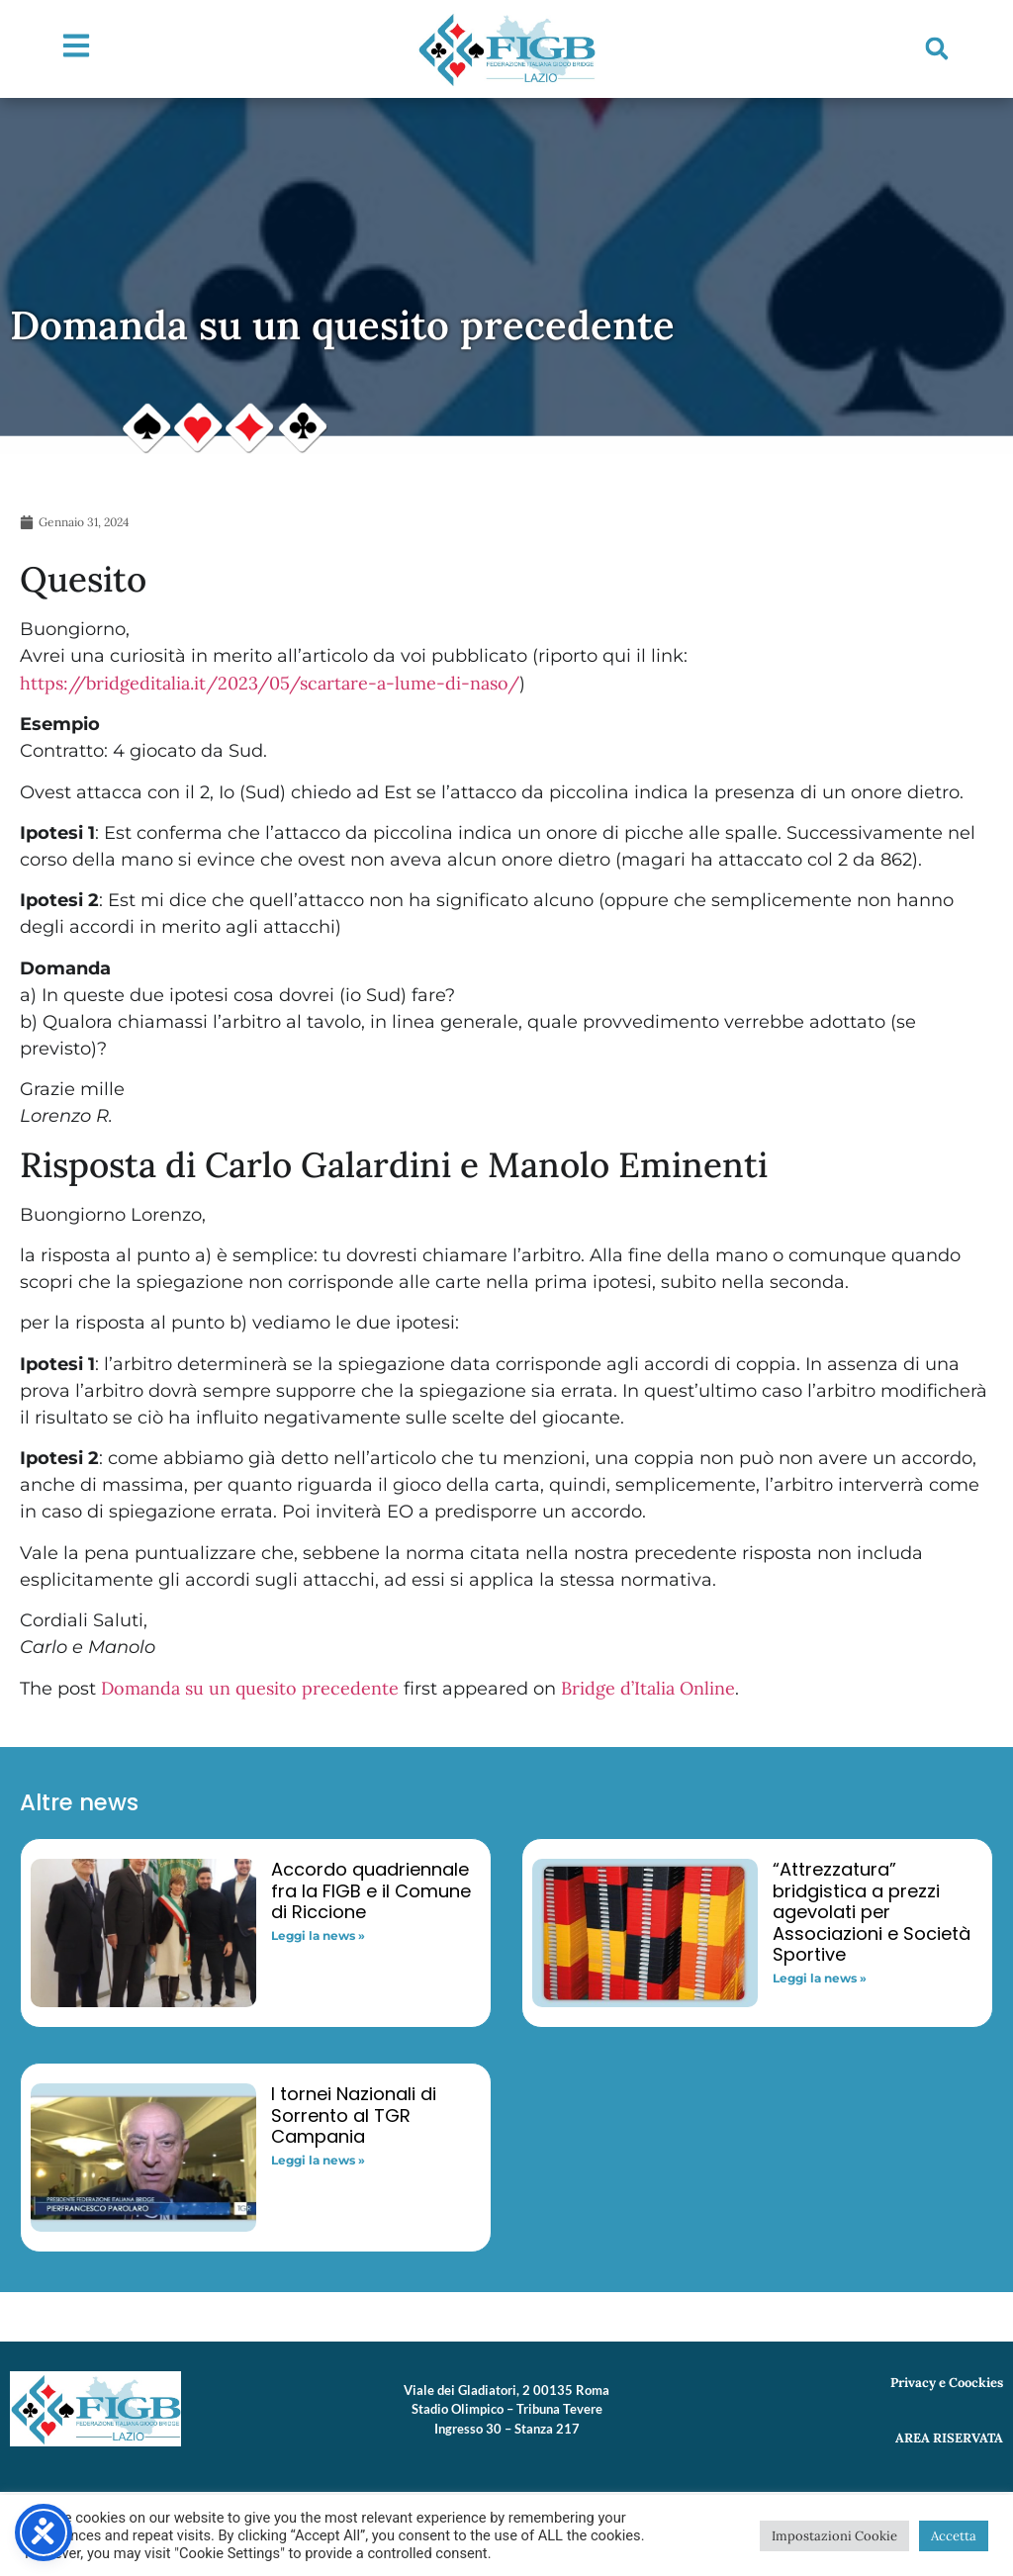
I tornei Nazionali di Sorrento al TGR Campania (353, 2115)
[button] (937, 48)
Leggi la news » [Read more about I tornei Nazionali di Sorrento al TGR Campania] (318, 2160)
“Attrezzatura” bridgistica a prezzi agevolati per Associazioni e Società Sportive (871, 1912)
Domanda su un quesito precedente (250, 1688)
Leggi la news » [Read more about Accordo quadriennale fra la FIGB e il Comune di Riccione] (318, 1935)
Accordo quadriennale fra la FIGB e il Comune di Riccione (371, 1890)
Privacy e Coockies (946, 2382)
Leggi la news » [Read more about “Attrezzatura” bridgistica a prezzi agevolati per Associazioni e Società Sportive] (820, 1978)
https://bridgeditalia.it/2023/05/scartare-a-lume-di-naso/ (269, 683)
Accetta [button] (953, 2536)
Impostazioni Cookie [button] (834, 2536)
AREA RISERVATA (949, 2438)
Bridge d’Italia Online (648, 1688)
